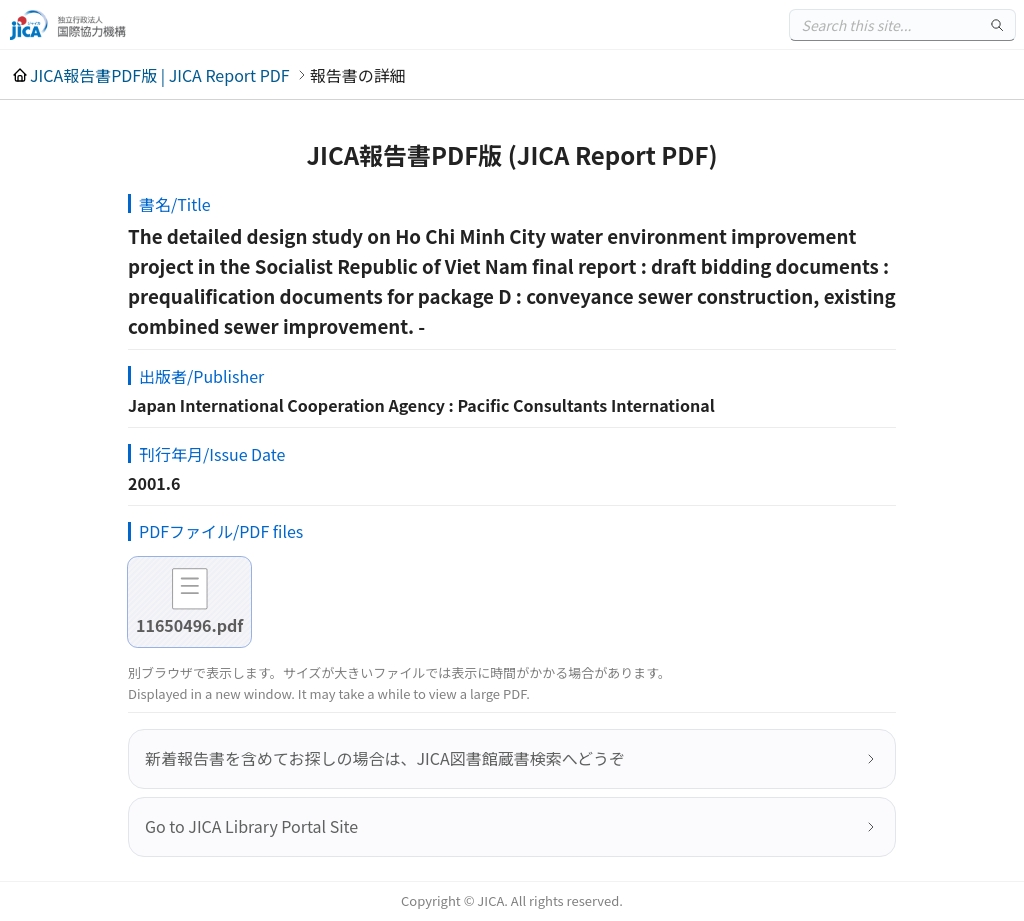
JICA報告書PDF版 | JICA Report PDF (160, 75)
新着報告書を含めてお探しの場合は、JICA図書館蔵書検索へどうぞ (385, 758)
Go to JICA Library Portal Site (251, 826)
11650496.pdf (189, 625)
